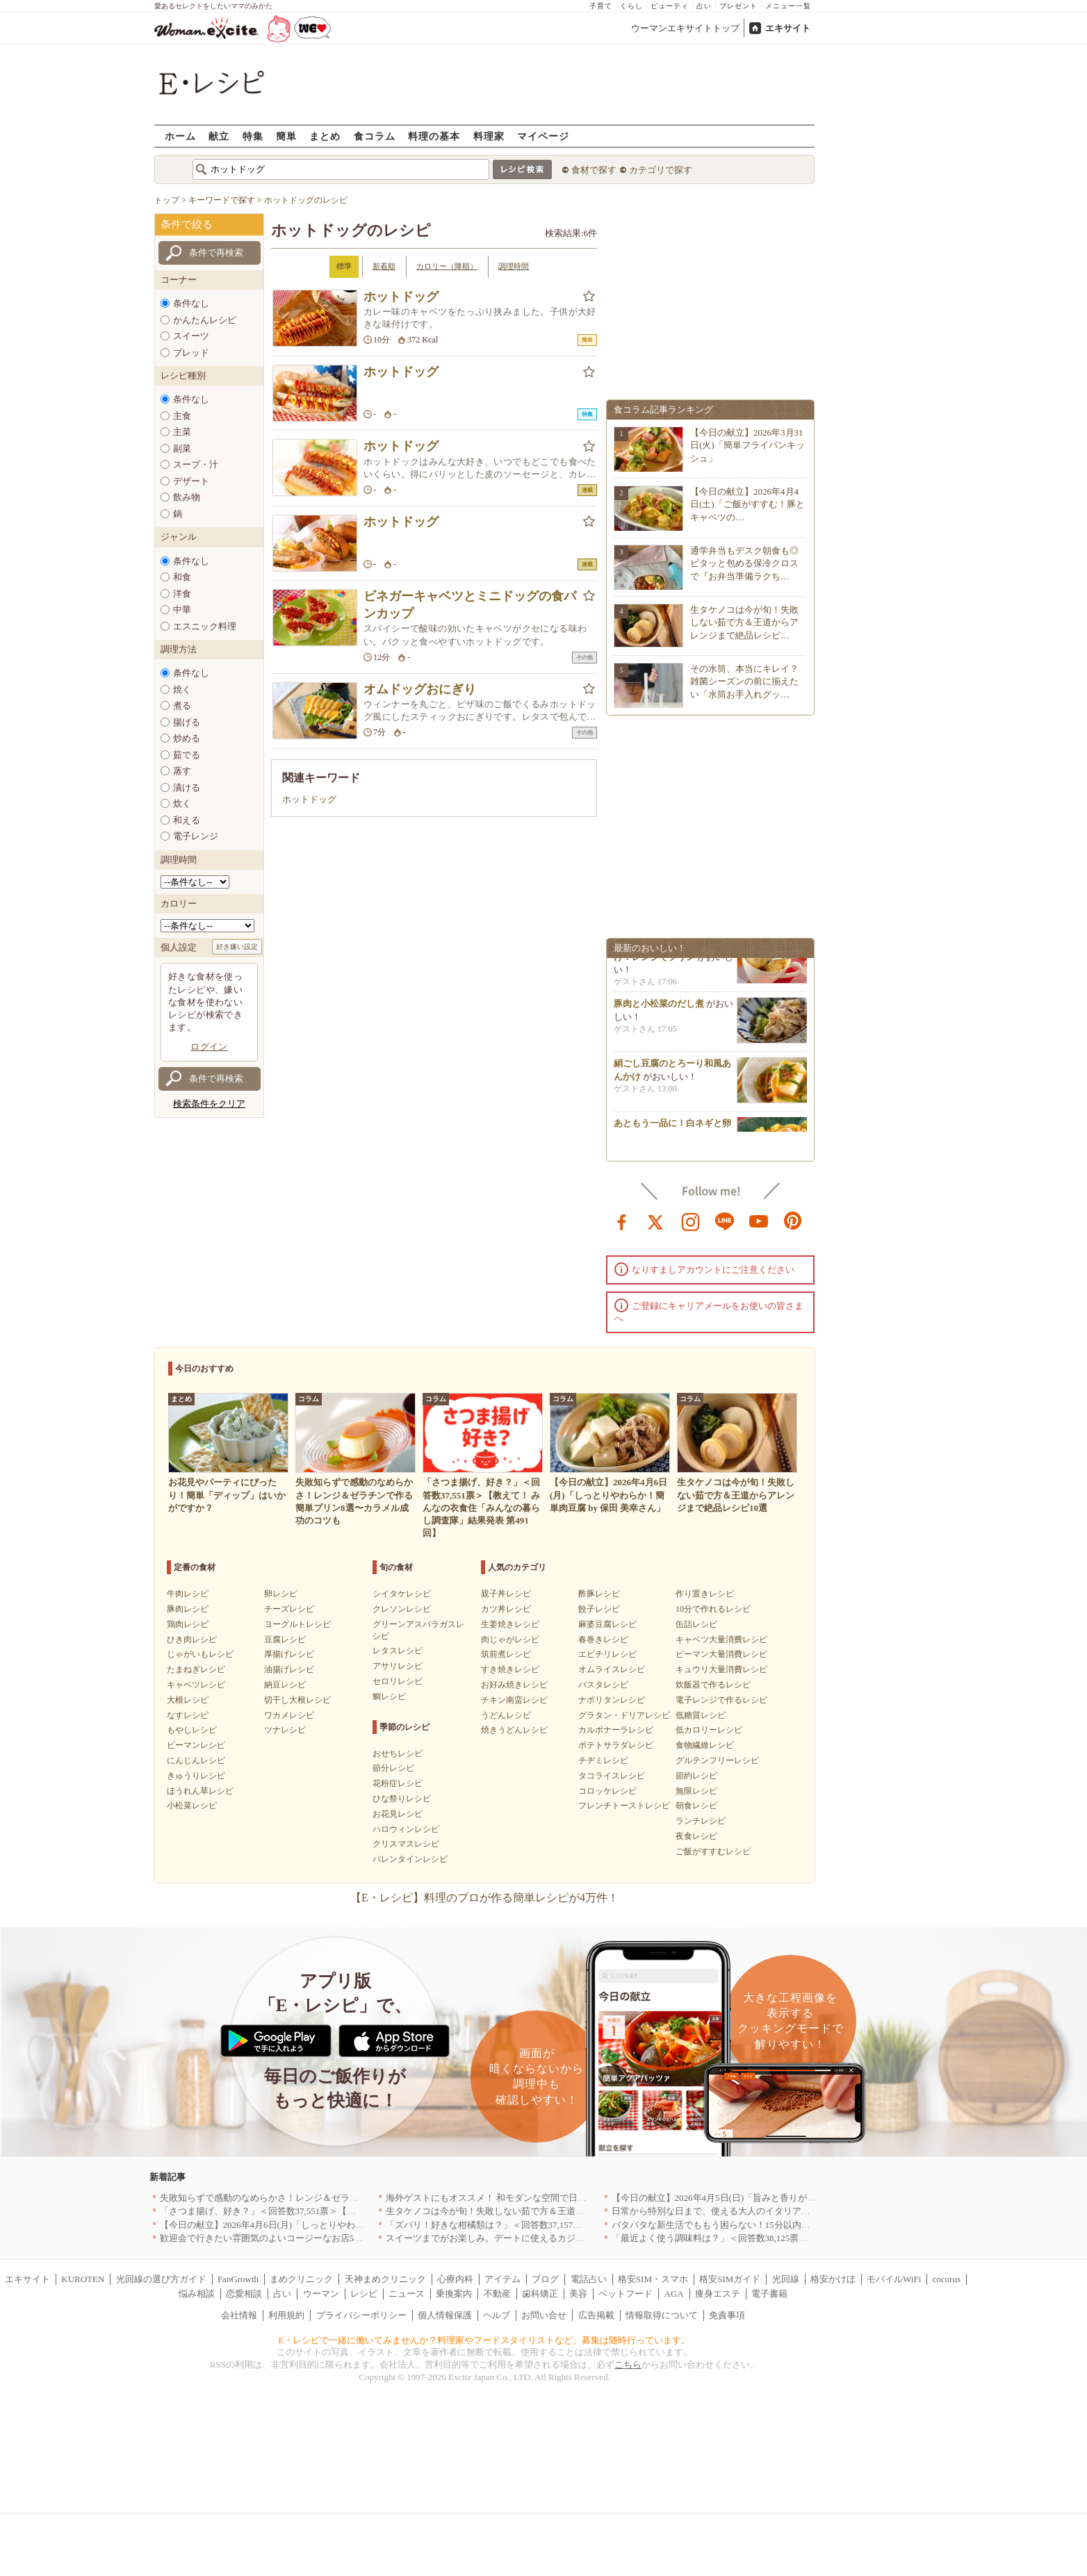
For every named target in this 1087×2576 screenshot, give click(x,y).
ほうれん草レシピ (200, 1791)
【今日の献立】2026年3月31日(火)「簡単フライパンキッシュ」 (747, 445)
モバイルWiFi (894, 2279)
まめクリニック (301, 2279)
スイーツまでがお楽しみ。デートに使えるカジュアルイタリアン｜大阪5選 (537, 2238)
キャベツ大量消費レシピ (721, 1639)
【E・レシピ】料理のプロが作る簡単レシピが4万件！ (484, 1898)
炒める (186, 738)
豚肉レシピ (188, 1609)
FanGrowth (238, 2279)
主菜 (182, 432)
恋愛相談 (244, 2293)
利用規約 (286, 2315)
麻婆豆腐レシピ (607, 1624)
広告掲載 (596, 2315)
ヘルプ (496, 2315)
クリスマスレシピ (406, 1844)
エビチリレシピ (607, 1654)
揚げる (186, 722)
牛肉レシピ (188, 1594)
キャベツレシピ (196, 1685)
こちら (627, 2364)
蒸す (182, 771)
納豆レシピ (285, 1685)
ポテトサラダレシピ (615, 1745)
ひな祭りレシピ (402, 1798)
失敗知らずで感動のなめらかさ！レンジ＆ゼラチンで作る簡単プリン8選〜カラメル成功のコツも (356, 2198)
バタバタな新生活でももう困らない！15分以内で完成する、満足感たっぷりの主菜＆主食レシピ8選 (813, 2225)
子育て (600, 6)
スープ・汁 (195, 464)
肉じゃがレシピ (510, 1639)
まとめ (325, 135)
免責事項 (727, 2315)
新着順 (384, 266)
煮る (182, 705)
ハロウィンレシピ (406, 1829)
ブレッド (191, 352)
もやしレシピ (192, 1730)
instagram (690, 1220)
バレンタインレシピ (410, 1859)
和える (186, 820)
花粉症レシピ (398, 1783)
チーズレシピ (289, 1609)
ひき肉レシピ (192, 1639)
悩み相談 (197, 2293)
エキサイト (787, 28)
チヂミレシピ (603, 1760)
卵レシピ (280, 1594)
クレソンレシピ (402, 1609)
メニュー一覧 (788, 6)
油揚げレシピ (289, 1669)
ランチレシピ (701, 1821)
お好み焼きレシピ (514, 1685)
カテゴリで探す (660, 170)
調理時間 (513, 266)
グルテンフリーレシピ (717, 1760)
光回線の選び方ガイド (161, 2279)
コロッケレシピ (607, 1791)
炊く (182, 803)
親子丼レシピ (506, 1594)
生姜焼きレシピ (510, 1624)
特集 (253, 135)
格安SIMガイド (729, 2279)
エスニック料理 (204, 626)
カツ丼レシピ (506, 1609)
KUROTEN (82, 2279)
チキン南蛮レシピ (514, 1700)
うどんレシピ (506, 1715)
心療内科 (455, 2279)
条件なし (191, 303)
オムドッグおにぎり (419, 689)
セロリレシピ (398, 1681)
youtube (759, 1220)
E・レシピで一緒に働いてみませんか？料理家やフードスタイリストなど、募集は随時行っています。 (485, 2340)
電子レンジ (195, 836)
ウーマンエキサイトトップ (685, 28)
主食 (182, 416)
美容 (578, 2293)
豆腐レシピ (285, 1639)
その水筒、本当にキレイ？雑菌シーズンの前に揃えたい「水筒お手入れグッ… (744, 681)
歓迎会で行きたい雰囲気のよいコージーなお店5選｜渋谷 (275, 2238)
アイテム (502, 2279)
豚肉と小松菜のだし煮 (659, 1009)
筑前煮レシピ (506, 1654)
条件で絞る (187, 224)
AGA (674, 2293)
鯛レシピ (389, 1696)
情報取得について (662, 2315)
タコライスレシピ (611, 1776)
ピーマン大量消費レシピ (721, 1654)
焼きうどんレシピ (514, 1730)
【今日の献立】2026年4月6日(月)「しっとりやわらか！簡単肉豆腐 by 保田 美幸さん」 (333, 2225)
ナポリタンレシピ (611, 1700)
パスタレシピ (603, 1685)
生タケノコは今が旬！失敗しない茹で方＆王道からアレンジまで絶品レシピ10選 (548, 2211)
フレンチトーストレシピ (624, 1805)
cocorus (947, 2279)
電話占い (589, 2279)
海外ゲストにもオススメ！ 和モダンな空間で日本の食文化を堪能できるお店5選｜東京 (561, 2198)
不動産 (497, 2293)
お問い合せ (543, 2315)
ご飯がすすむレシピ (713, 1851)
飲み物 (186, 497)
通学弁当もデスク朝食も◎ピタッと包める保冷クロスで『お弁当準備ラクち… (744, 563)
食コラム (374, 135)
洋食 (182, 593)
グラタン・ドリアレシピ (624, 1715)
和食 (182, 577)
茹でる (186, 755)
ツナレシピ (285, 1730)
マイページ (543, 135)
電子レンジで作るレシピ (721, 1700)
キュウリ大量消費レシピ (721, 1669)
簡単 (286, 135)
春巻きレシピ (603, 1639)
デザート (191, 481)
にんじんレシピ (196, 1760)
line (724, 1220)
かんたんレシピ (204, 320)
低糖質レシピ (701, 1715)
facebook (622, 1220)
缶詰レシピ (696, 1624)
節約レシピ (696, 1776)
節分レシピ (393, 1768)
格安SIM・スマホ (653, 2279)
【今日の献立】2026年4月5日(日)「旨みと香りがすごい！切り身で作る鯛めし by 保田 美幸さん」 (808, 2198)
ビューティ (670, 6)
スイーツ (191, 336)
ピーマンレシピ (196, 1745)
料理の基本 (434, 135)
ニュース (407, 2293)
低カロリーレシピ (709, 1730)
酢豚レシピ (599, 1594)
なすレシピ (188, 1715)
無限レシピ (696, 1791)
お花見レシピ (398, 1814)
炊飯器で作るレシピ (713, 1685)
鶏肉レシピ (188, 1624)
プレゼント (738, 6)
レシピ (363, 2293)
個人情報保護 (445, 2315)
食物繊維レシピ (705, 1745)
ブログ (545, 2279)
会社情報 (239, 2315)
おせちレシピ (398, 1753)
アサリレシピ (398, 1666)
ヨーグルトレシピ (297, 1624)
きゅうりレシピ (196, 1776)
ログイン (209, 1046)
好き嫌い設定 (237, 946)
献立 (219, 135)
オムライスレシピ (611, 1669)
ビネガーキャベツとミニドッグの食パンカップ (469, 604)
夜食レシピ (696, 1836)
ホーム (180, 135)
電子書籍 (769, 2293)
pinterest (793, 1220)
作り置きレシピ (705, 1594)
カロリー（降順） (446, 266)
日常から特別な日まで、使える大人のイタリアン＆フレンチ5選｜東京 (754, 2211)
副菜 (182, 448)
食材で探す (593, 170)
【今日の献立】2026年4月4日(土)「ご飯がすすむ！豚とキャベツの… (747, 504)
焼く (182, 689)
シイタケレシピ (402, 1594)
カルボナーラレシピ (615, 1730)
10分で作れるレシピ (713, 1609)
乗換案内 (454, 2293)
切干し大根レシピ (297, 1700)
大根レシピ (188, 1700)
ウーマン (321, 2293)
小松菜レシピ (192, 1805)
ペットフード (625, 2293)
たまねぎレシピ (196, 1669)
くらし (631, 6)
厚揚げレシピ (289, 1654)
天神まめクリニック (385, 2279)
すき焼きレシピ (510, 1669)
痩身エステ (717, 2293)
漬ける (186, 787)
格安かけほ (833, 2279)
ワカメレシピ (289, 1715)
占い (704, 6)
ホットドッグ (401, 297)
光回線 (785, 2279)
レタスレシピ (398, 1651)
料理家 (489, 135)
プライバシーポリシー (361, 2315)
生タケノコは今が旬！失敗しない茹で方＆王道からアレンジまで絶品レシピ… (744, 622)
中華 (182, 609)
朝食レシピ (696, 1805)
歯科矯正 (540, 2293)
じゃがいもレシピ (200, 1654)
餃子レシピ (599, 1609)
